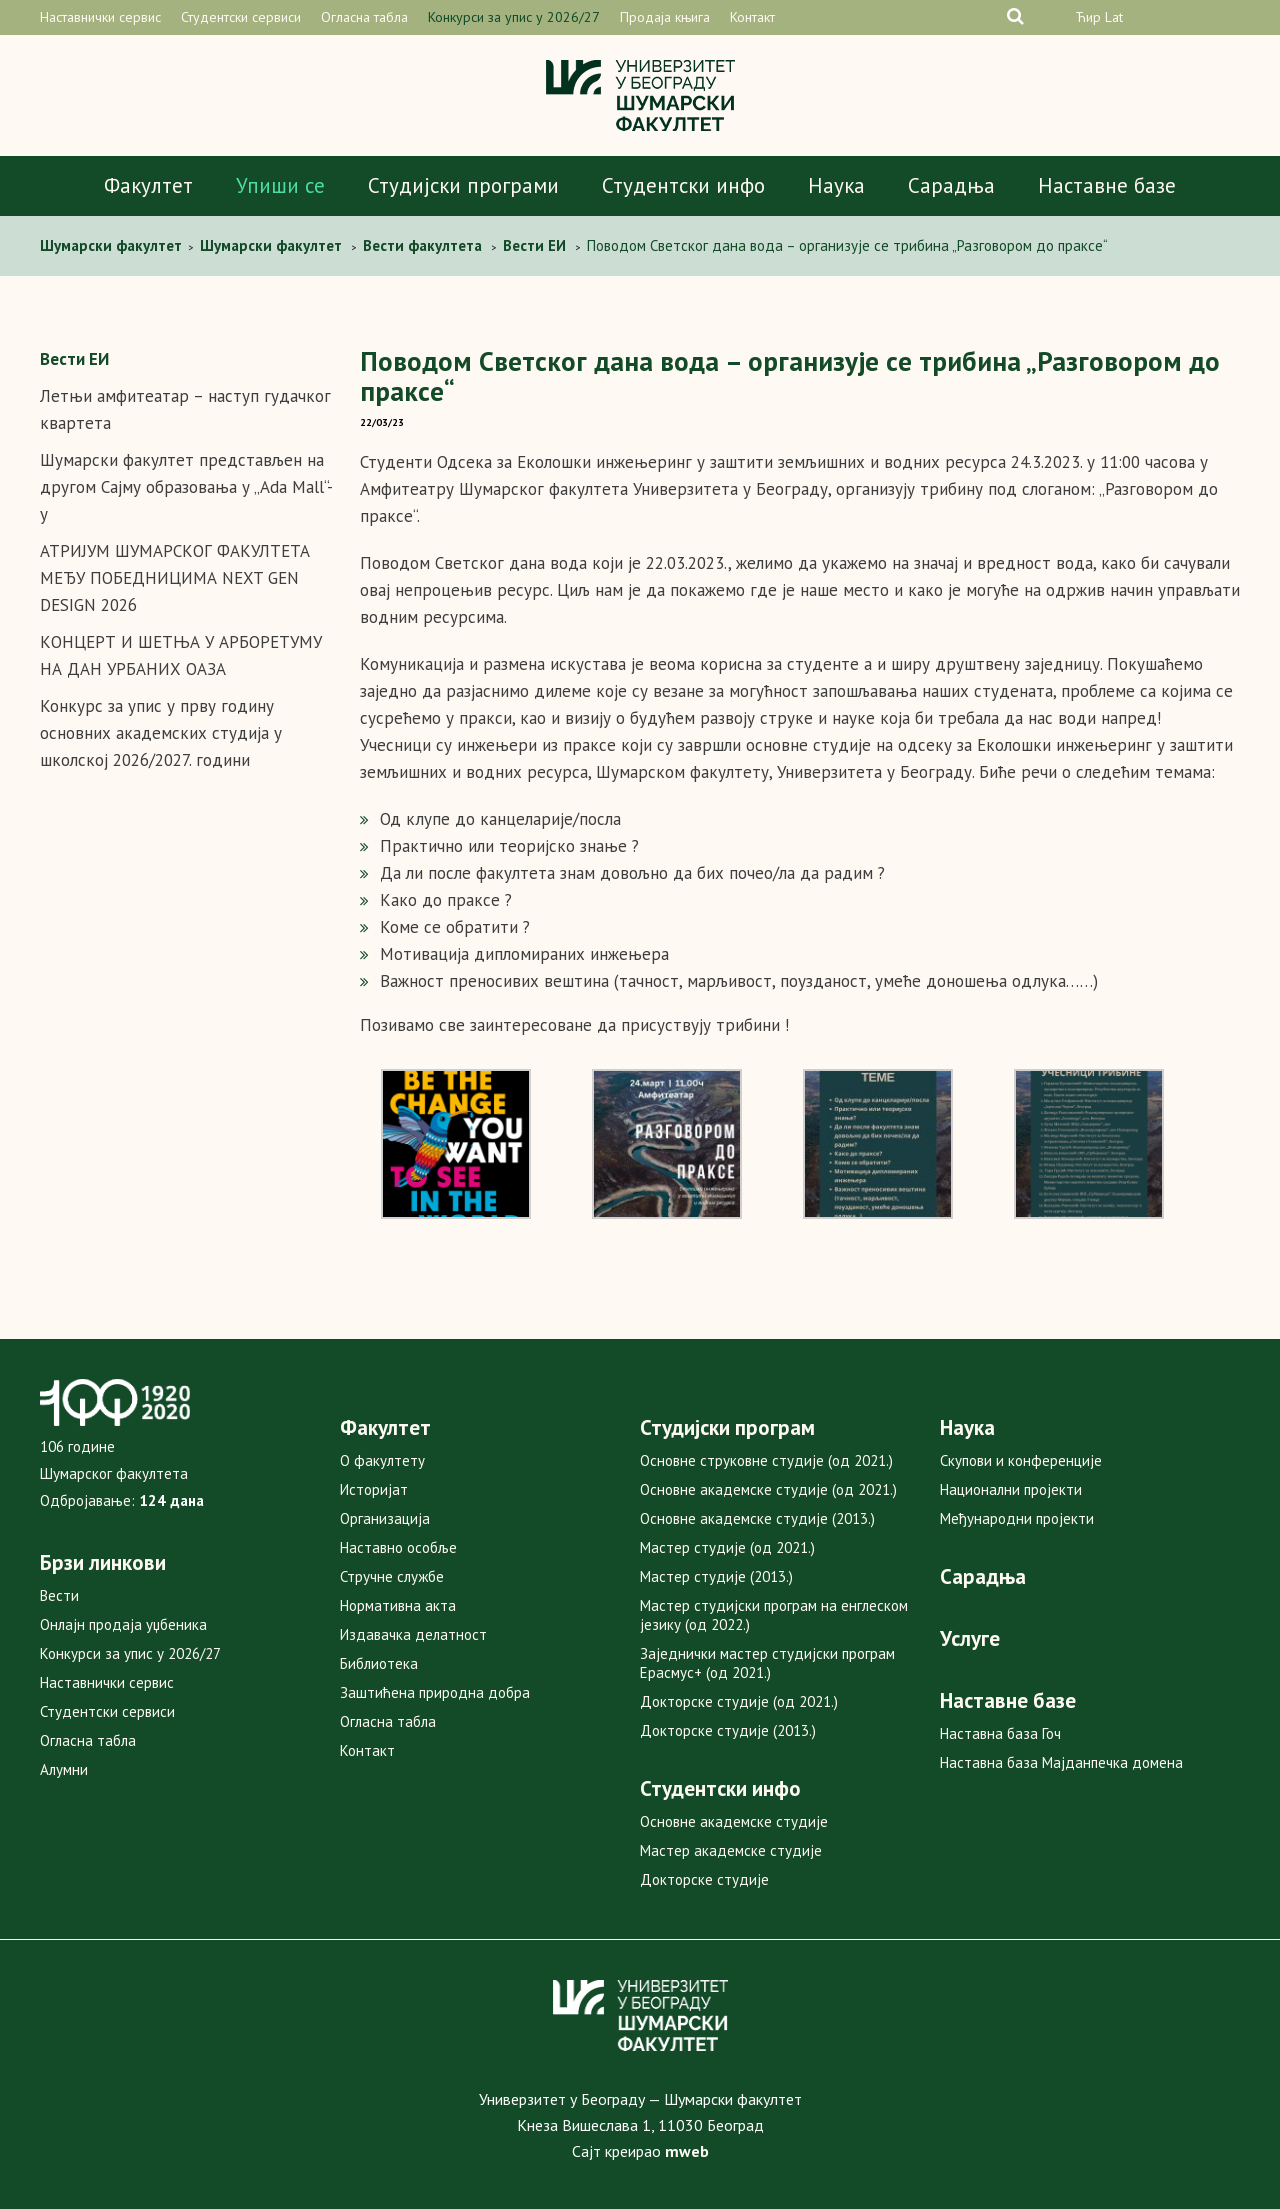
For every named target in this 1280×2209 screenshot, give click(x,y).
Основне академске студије (734, 1821)
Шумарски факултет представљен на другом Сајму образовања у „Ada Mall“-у (186, 487)
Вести (59, 1595)
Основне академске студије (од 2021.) (768, 1489)
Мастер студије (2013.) (716, 1576)
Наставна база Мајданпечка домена (1061, 1762)
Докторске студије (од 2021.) (739, 1701)
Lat (1114, 17)
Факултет (148, 185)
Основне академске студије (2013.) (757, 1518)
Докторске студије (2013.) (728, 1730)
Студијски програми (463, 185)
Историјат (374, 1489)
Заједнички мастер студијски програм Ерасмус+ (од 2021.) (767, 1663)
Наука (836, 185)
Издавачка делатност (413, 1634)
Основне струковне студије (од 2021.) (766, 1460)
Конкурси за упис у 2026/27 (514, 17)
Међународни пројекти (1017, 1518)
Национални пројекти (1011, 1489)
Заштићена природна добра (435, 1692)
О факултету (382, 1460)
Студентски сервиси (241, 17)
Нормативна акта (398, 1605)
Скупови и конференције (1021, 1460)
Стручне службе (392, 1576)
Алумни (64, 1769)
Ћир (1088, 17)
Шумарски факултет (113, 245)
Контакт (752, 17)
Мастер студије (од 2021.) (727, 1547)
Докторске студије (704, 1879)
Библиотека (379, 1663)
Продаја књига (665, 17)
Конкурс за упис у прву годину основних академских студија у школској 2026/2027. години (161, 733)
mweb (687, 2151)
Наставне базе (1107, 185)
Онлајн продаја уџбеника (123, 1624)
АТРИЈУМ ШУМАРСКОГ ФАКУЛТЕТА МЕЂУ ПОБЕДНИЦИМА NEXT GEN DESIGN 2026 (175, 578)
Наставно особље (398, 1547)
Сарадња (951, 185)
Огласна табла (364, 17)
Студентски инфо (683, 185)
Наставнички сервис (100, 17)
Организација (385, 1518)
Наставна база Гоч (1000, 1733)
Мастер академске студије (731, 1850)
